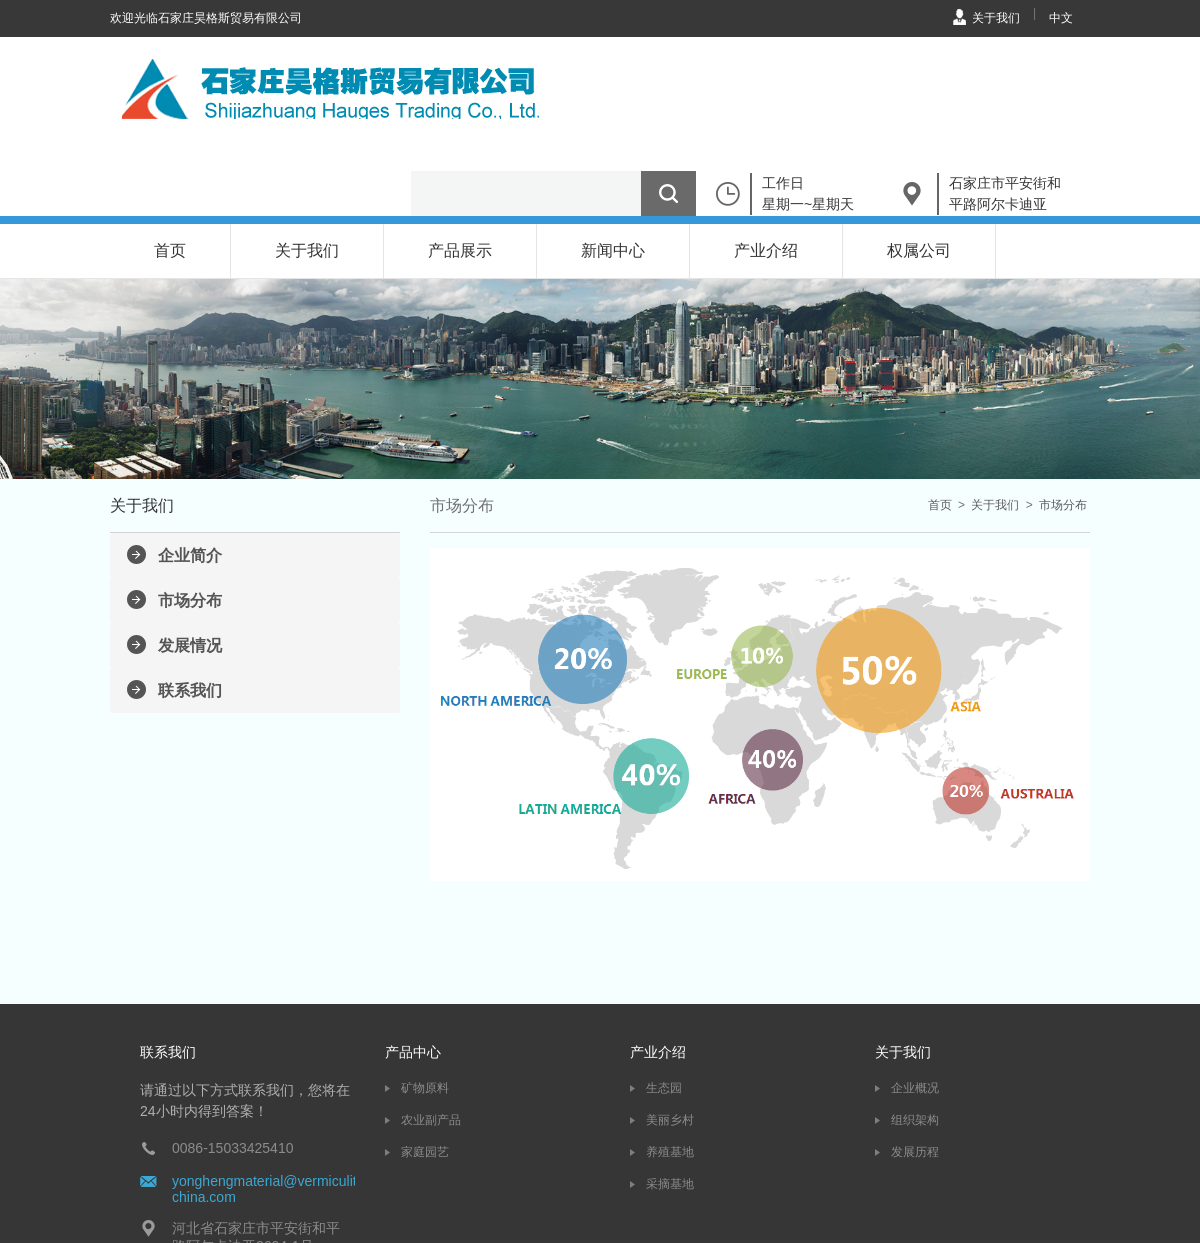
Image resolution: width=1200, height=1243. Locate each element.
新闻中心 (613, 250)
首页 (170, 250)
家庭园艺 (425, 1152)
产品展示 (460, 250)
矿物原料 (425, 1088)
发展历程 (915, 1152)
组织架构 (915, 1120)
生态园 (664, 1088)
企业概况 (915, 1088)
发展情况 (190, 645)
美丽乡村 (670, 1120)
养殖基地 (670, 1152)
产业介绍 (766, 250)
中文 (1061, 18)
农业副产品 (431, 1120)
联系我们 (190, 690)
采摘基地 (670, 1184)
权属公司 (919, 250)
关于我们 (996, 18)
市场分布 (190, 600)
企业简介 (190, 555)
